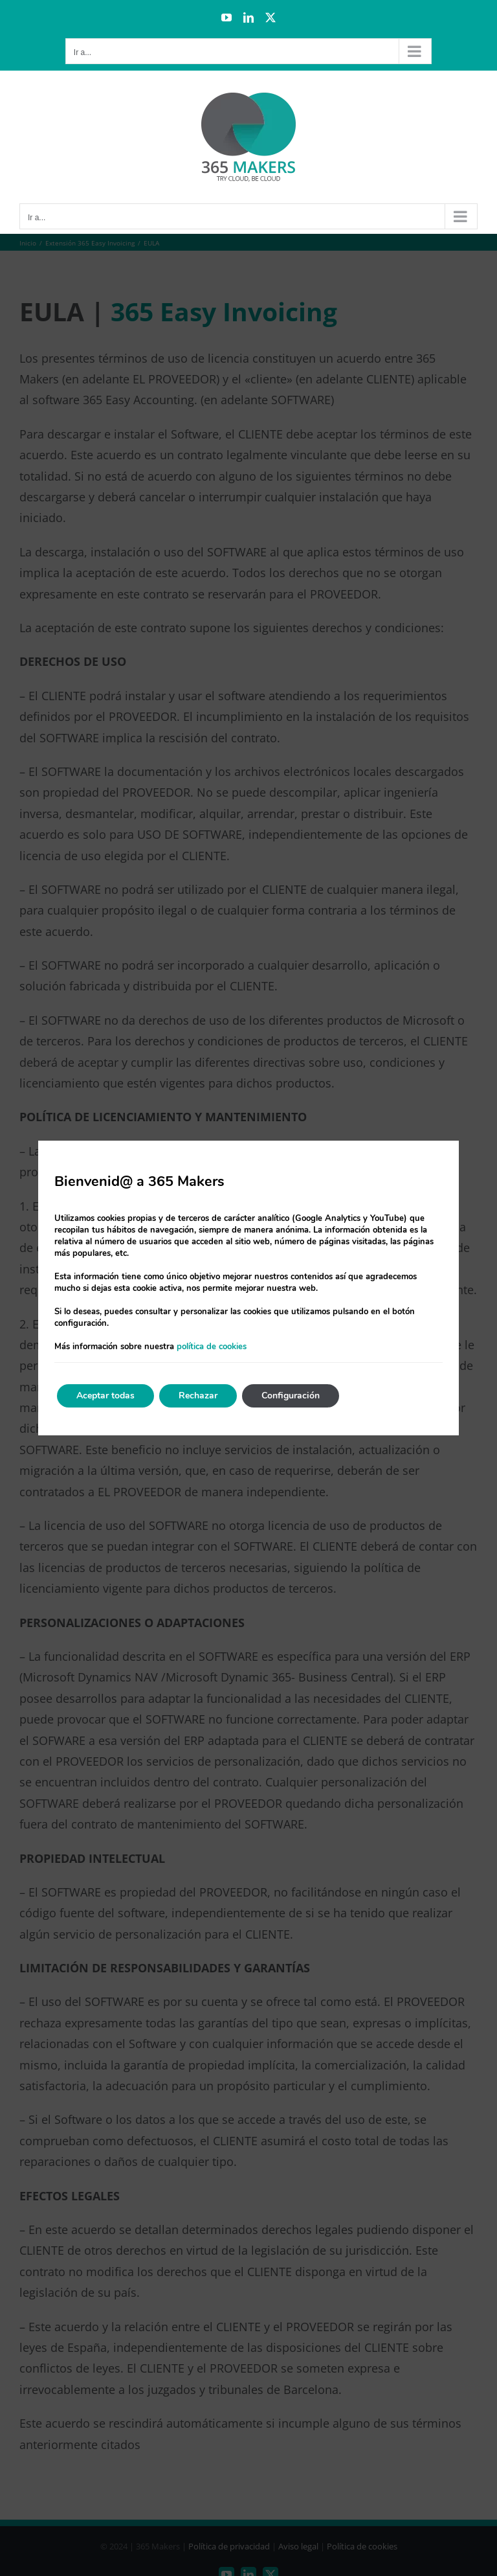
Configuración (290, 1395)
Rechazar (198, 1395)
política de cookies (212, 1346)
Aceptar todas (105, 1395)
